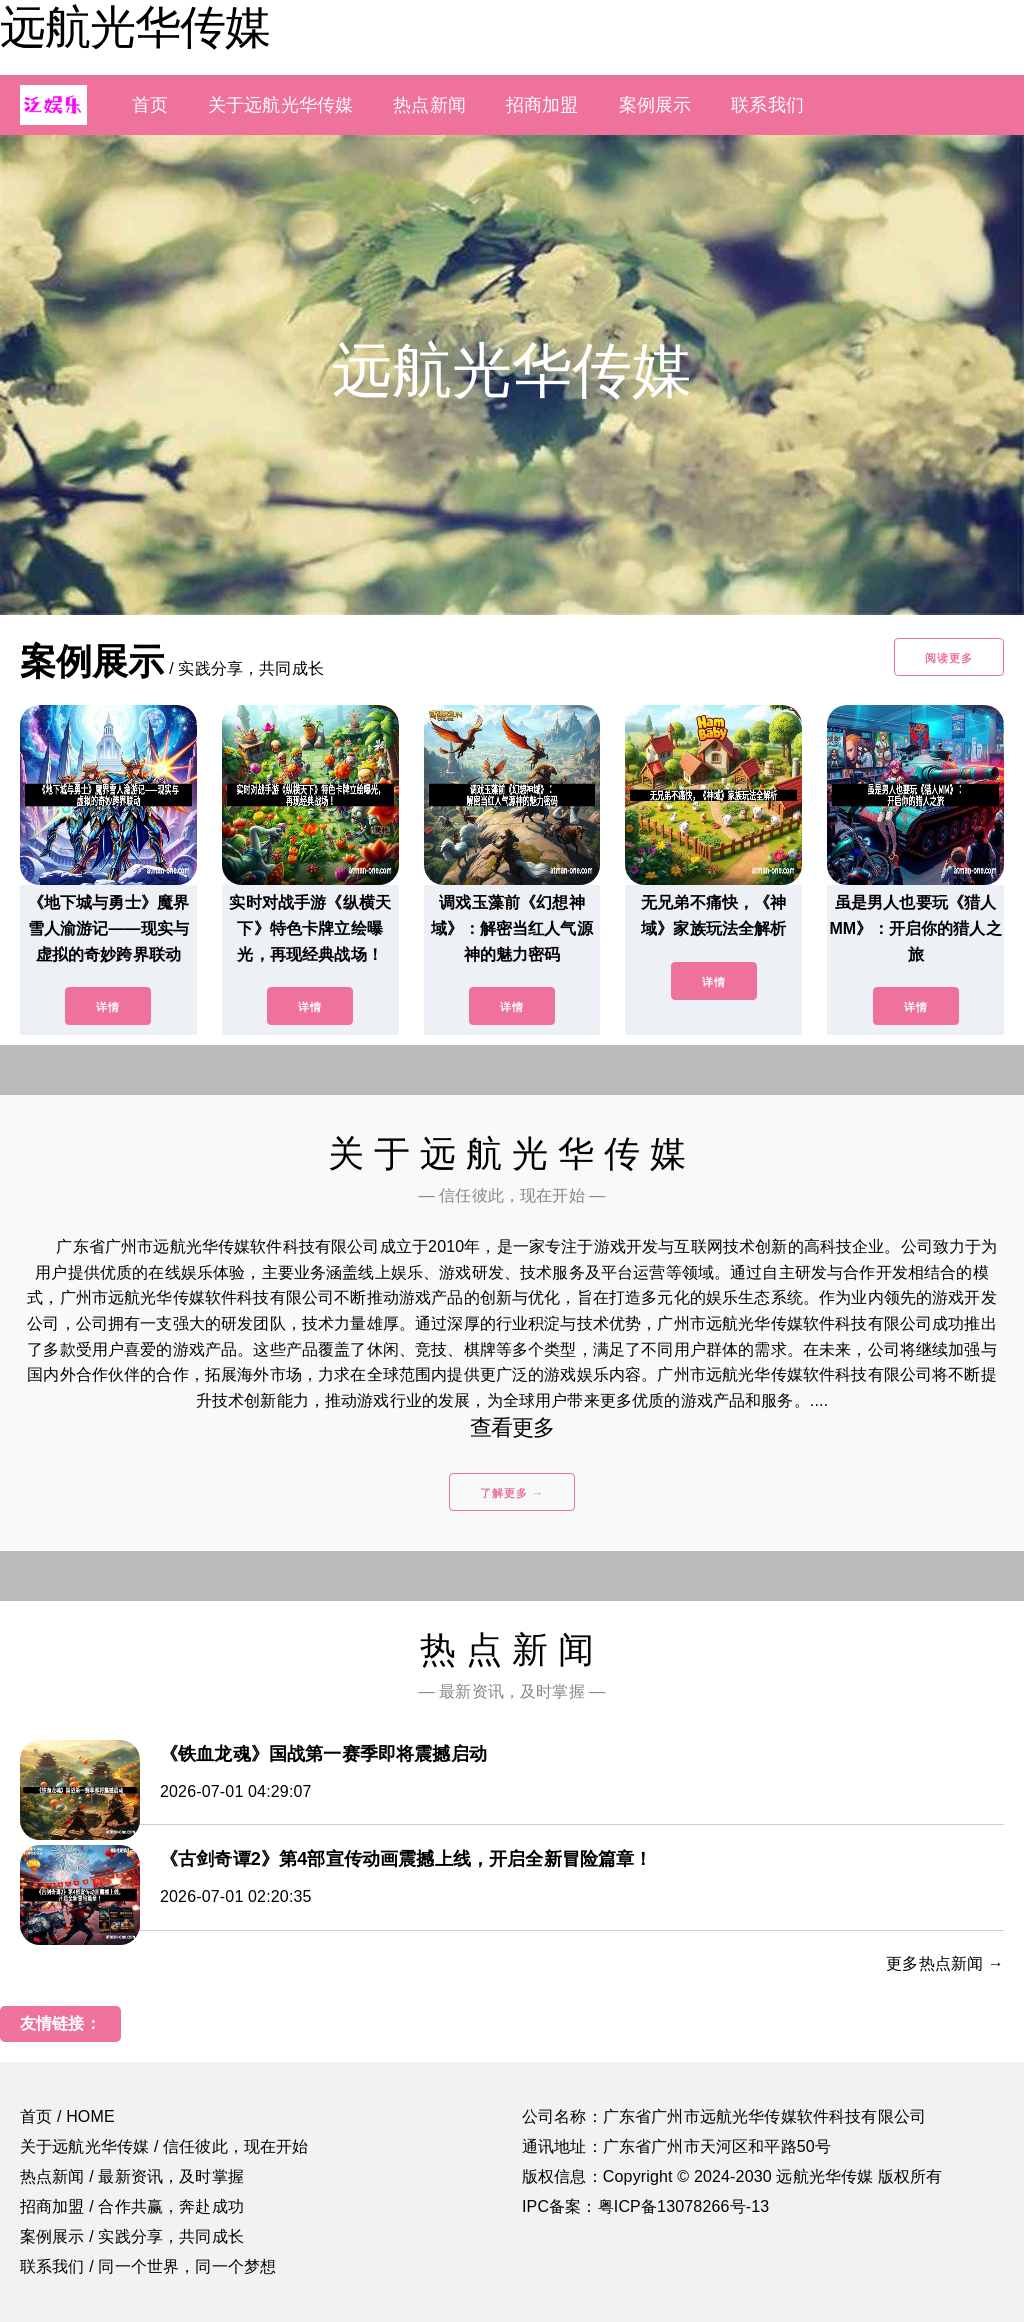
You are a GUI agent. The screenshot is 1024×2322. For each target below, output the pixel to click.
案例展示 (655, 105)
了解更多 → (512, 1493)
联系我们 (767, 105)
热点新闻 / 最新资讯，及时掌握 (132, 2176)
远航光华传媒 (135, 27)
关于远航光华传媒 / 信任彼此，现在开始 (164, 2146)
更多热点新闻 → (945, 1963)
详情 (108, 1007)
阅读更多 (949, 658)
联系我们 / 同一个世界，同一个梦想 (148, 2266)
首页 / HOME (67, 2116)
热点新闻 (429, 105)
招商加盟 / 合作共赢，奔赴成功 (132, 2206)
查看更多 (512, 1427)
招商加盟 (542, 105)
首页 (150, 105)
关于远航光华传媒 (280, 105)
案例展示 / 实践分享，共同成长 (132, 2236)
